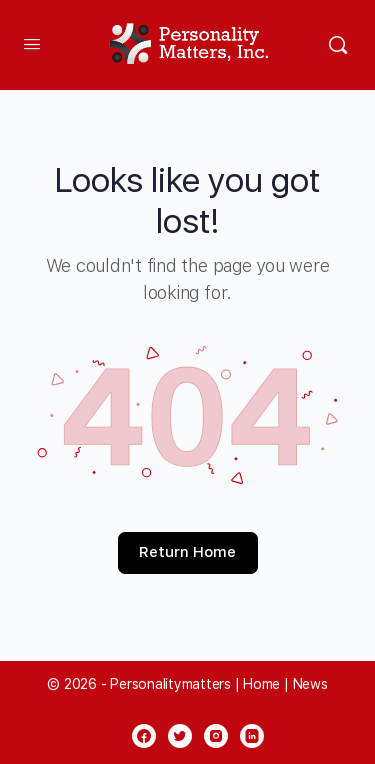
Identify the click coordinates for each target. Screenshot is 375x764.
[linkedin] (252, 736)
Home (261, 684)
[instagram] (216, 736)
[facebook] (144, 736)
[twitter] (180, 736)
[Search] (338, 45)
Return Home (187, 552)
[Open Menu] (32, 43)
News (310, 684)
